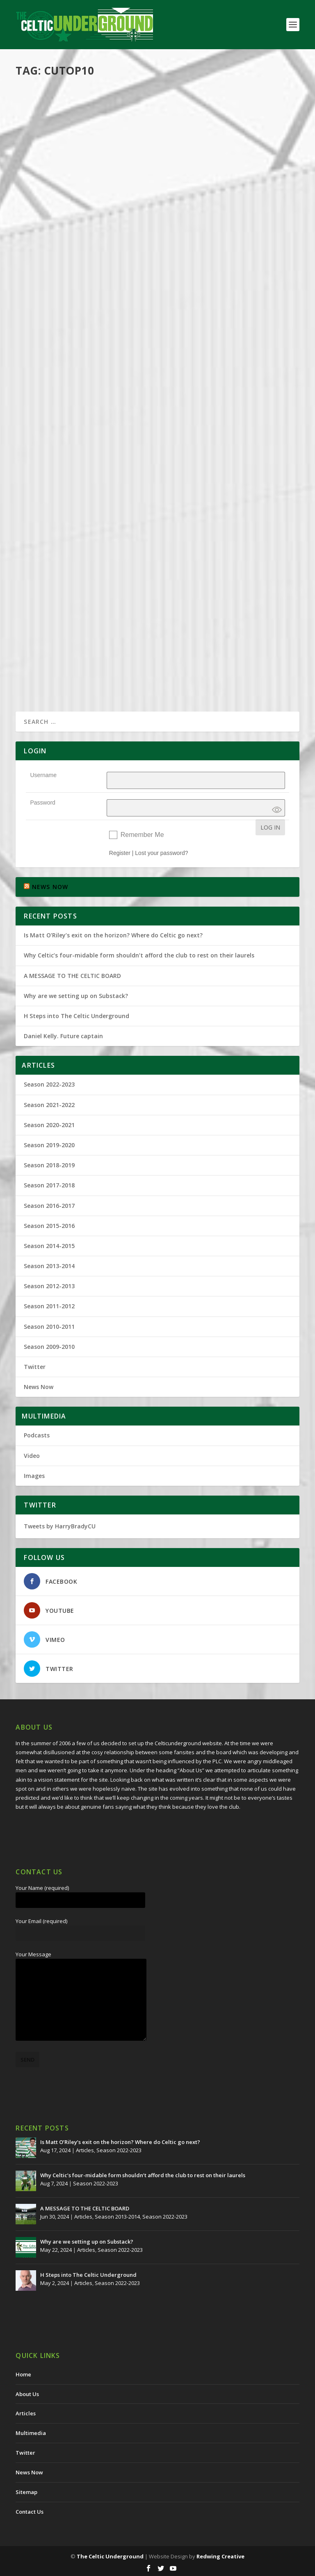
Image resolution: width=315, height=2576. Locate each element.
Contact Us (29, 2511)
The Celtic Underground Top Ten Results (102, 507)
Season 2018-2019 (49, 1165)
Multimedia (113, 175)
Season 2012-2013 (49, 1286)
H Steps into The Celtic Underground (76, 1016)
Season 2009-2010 (49, 1347)
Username (43, 775)
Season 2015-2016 (49, 1226)
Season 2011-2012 (49, 1306)
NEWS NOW (50, 887)
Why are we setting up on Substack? (76, 996)
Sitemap (26, 2492)
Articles (106, 437)
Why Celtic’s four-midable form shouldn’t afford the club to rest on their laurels (139, 955)
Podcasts (139, 175)
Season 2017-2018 (138, 437)
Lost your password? (161, 853)
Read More (45, 217)
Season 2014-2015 (49, 1246)
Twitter (35, 1367)
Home (23, 2374)
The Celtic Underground (110, 2556)
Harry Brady (45, 175)
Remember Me (142, 834)
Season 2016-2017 (137, 520)
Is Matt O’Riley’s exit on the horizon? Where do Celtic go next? (115, 935)
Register (119, 853)
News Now (38, 1387)
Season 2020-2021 (49, 1125)
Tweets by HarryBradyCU (60, 1526)
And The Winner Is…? (62, 611)
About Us (27, 2394)
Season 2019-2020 (173, 175)
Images (34, 1476)
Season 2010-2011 (49, 1326)
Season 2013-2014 (49, 1266)
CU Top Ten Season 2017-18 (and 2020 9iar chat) (112, 162)
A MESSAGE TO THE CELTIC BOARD (72, 976)
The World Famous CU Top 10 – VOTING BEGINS (109, 424)
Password (42, 802)
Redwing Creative (220, 2556)
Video (32, 1456)
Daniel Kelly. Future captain (63, 1036)
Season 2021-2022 (49, 1105)
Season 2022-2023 (49, 1084)
